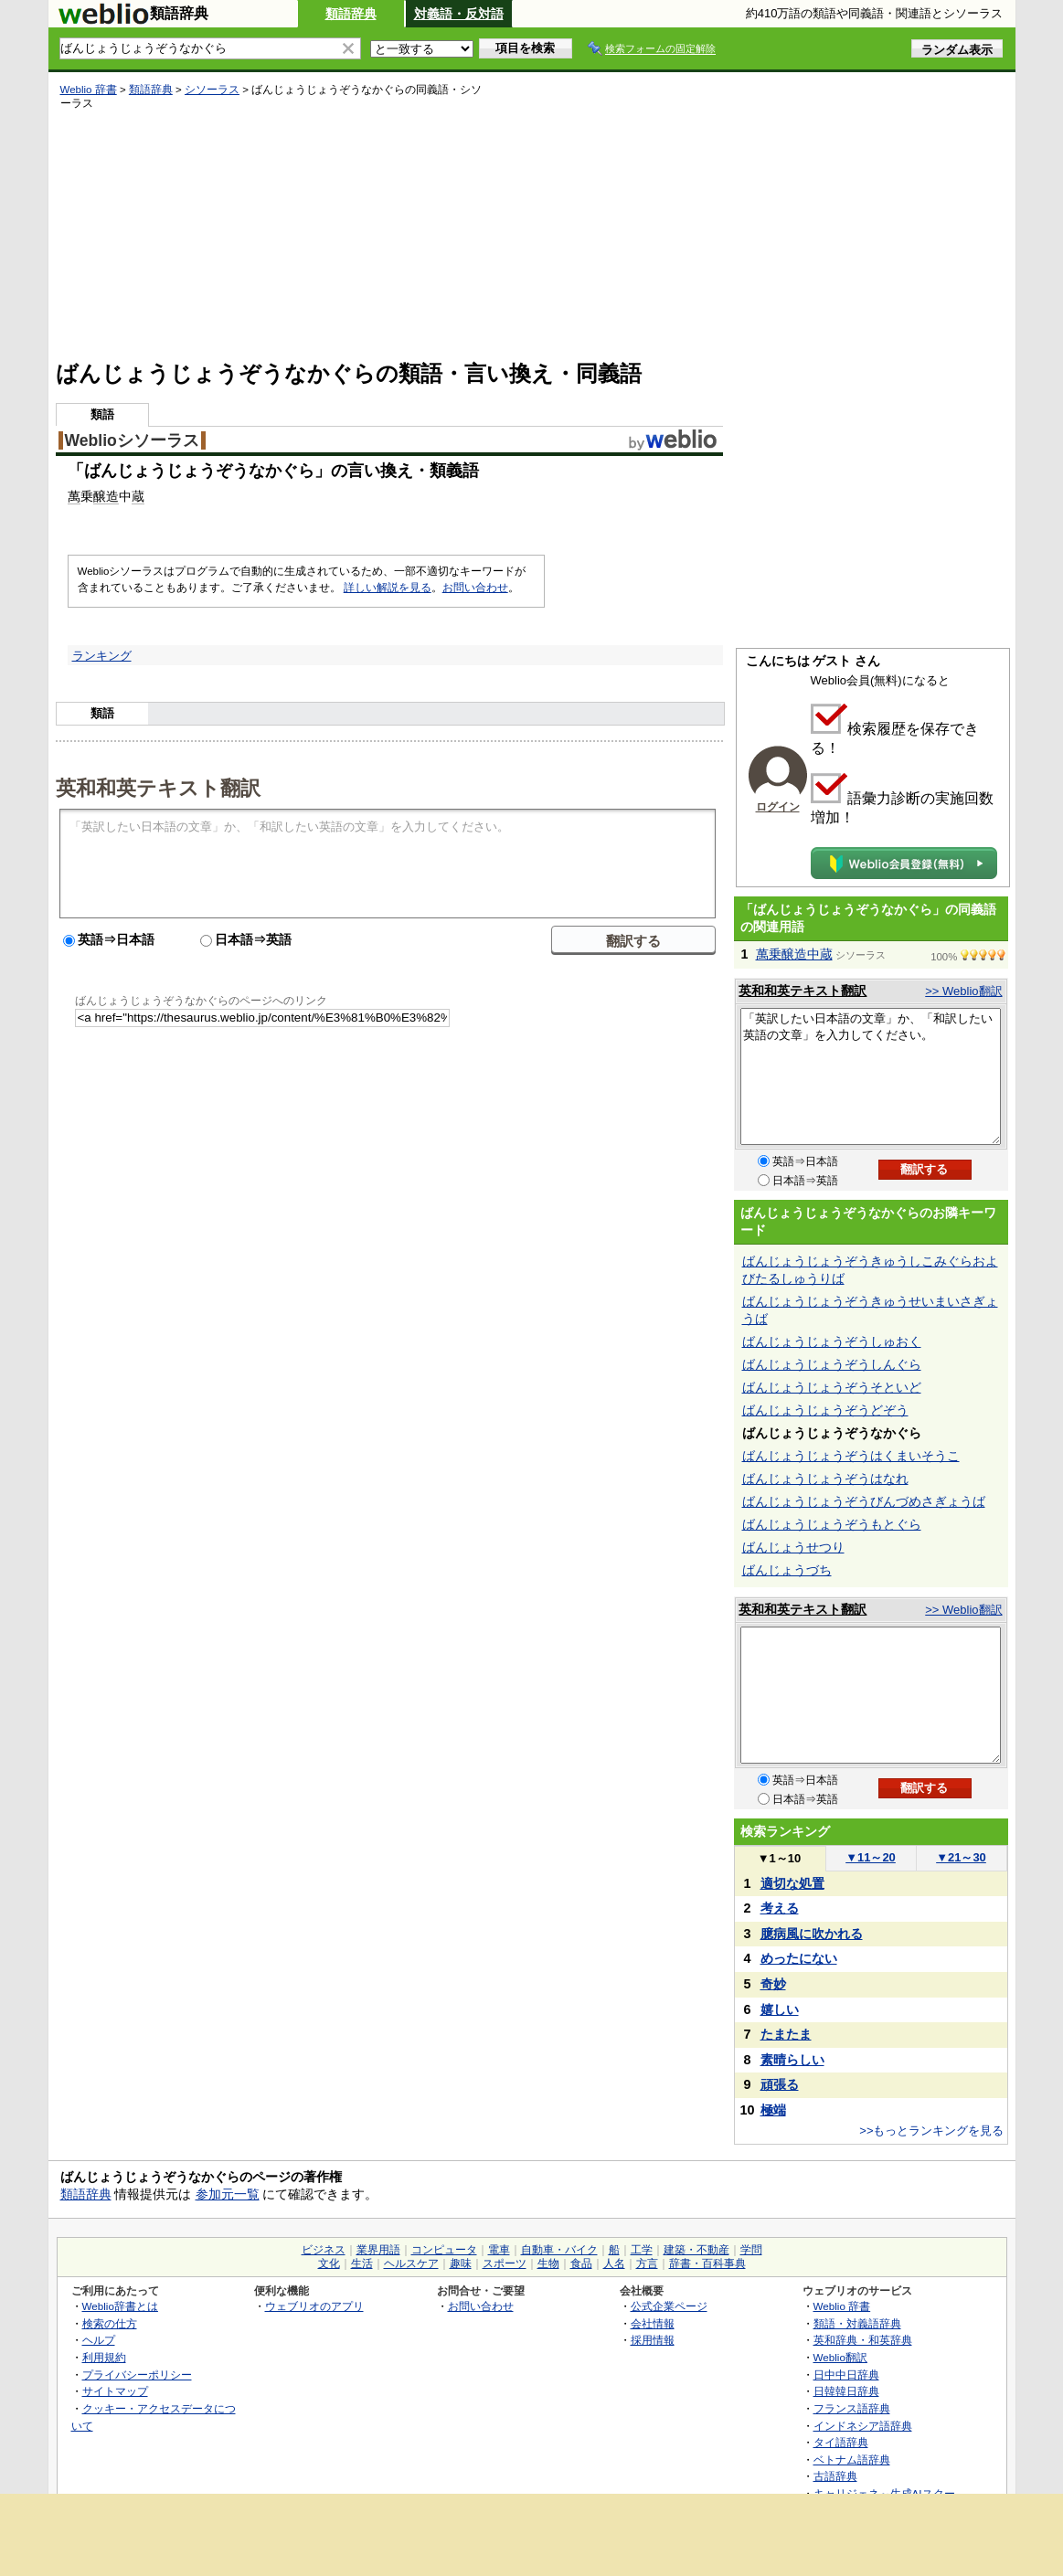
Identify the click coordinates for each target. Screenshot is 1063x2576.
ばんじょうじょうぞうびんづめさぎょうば (863, 1501)
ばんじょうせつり (793, 1547)
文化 (329, 2263)
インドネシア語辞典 (862, 2426)
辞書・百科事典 (707, 2263)
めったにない (798, 1958)
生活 (362, 2263)
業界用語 (378, 2249)
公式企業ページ (669, 2306)
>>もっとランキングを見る (931, 2130)
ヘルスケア (411, 2263)
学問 (751, 2249)
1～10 (779, 1858)
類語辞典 (351, 13)
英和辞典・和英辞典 (862, 2340)
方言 (647, 2263)
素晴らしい (792, 2059)
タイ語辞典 (840, 2442)
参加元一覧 (228, 2194)
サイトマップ (115, 2391)
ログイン (778, 806)
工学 (642, 2249)
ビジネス (323, 2249)
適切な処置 (792, 1883)
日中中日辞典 (846, 2374)
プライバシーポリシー (137, 2374)
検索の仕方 (109, 2323)
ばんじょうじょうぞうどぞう (825, 1410)
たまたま (786, 2034)
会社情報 (653, 2323)
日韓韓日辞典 (846, 2391)
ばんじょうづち (787, 1570)
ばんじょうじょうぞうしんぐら (831, 1364)
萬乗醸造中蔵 (794, 954)
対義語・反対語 (459, 13)
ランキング (102, 656)
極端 (773, 2110)
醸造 (106, 496)
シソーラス (212, 89)
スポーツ (504, 2263)
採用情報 (653, 2340)
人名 (614, 2263)
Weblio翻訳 (840, 2357)
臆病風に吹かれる (811, 1933)
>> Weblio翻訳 (963, 991)
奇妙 (773, 1984)
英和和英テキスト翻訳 (158, 786)
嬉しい (779, 2009)
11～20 (870, 1857)
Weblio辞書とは (120, 2306)
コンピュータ (444, 2249)
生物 (548, 2263)
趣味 (461, 2263)
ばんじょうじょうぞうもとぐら (831, 1524)
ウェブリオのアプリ (314, 2306)
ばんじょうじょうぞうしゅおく (831, 1341)
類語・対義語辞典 (857, 2323)
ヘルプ (98, 2340)
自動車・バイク (559, 2249)
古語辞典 (835, 2476)
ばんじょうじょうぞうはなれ (825, 1478)
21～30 (961, 1857)
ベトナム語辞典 (851, 2459)
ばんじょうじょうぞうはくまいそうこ (851, 1455)
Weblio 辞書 (88, 89)
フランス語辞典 (851, 2408)
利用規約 (104, 2357)
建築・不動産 (696, 2249)
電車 (499, 2249)
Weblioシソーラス (132, 440)
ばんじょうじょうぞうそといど (831, 1387)
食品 (581, 2263)
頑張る (779, 2084)
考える (779, 1908)
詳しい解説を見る (387, 587)
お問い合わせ (475, 587)
